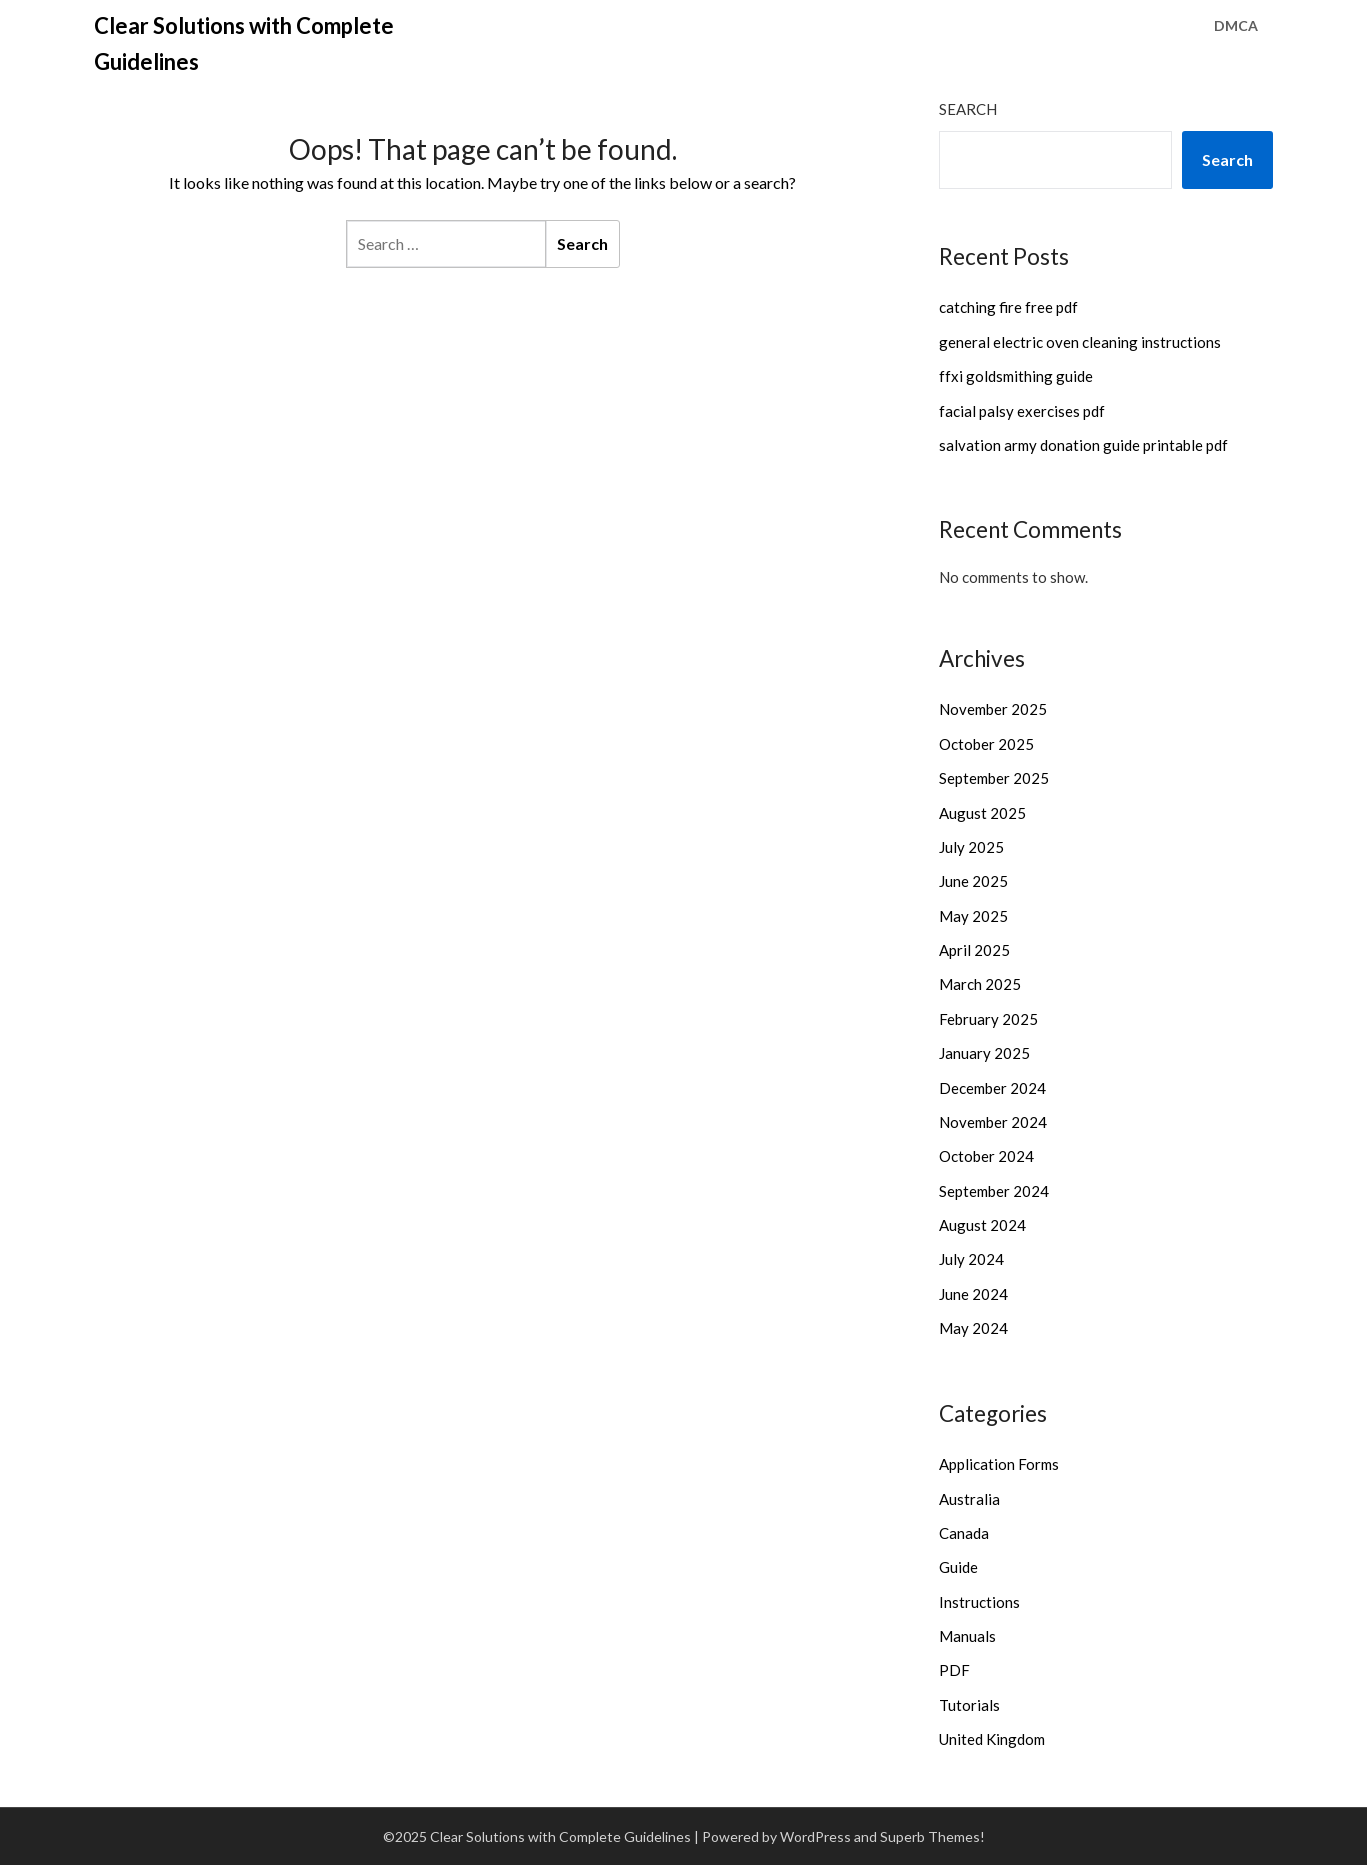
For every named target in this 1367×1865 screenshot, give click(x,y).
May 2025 (973, 916)
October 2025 (986, 744)
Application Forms (999, 1464)
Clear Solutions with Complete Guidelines (244, 43)
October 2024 (986, 1156)
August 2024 (982, 1225)
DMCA (1236, 25)
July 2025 (971, 847)
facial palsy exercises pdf (1022, 411)
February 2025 (988, 1019)
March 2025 (980, 984)
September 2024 (994, 1191)
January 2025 (984, 1053)
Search (968, 109)
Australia (969, 1499)
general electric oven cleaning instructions (1080, 342)
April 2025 (974, 950)
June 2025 (973, 881)
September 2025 (994, 778)
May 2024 (973, 1328)
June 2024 (973, 1294)
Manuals (967, 1636)
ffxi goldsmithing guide (1016, 376)
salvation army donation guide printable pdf (1083, 445)
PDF (954, 1670)
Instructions (979, 1602)
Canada (964, 1533)
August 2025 (982, 813)
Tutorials (969, 1705)
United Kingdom (992, 1739)
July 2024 (971, 1259)
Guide (958, 1567)
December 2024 (992, 1088)
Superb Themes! (932, 1836)
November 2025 (993, 709)
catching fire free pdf (1008, 307)
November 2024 (993, 1122)
